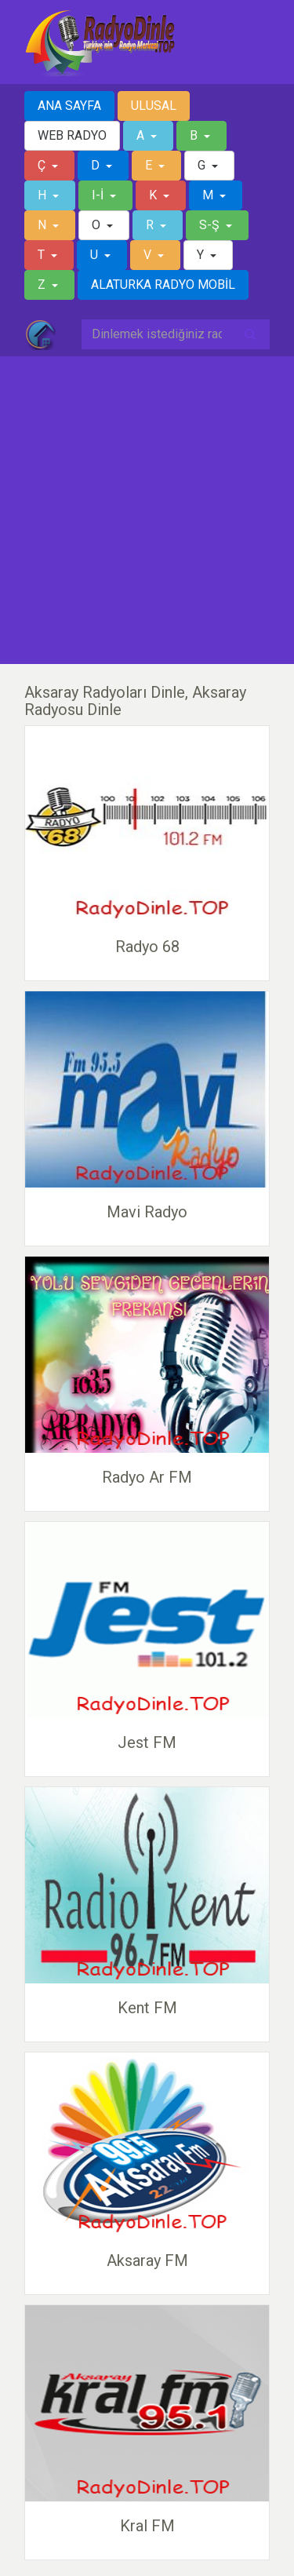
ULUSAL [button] (153, 105)
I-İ (99, 195)
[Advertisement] (147, 510)
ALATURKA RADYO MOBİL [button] (163, 284)
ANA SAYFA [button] (69, 105)
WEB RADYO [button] (72, 135)
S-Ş (211, 224)
